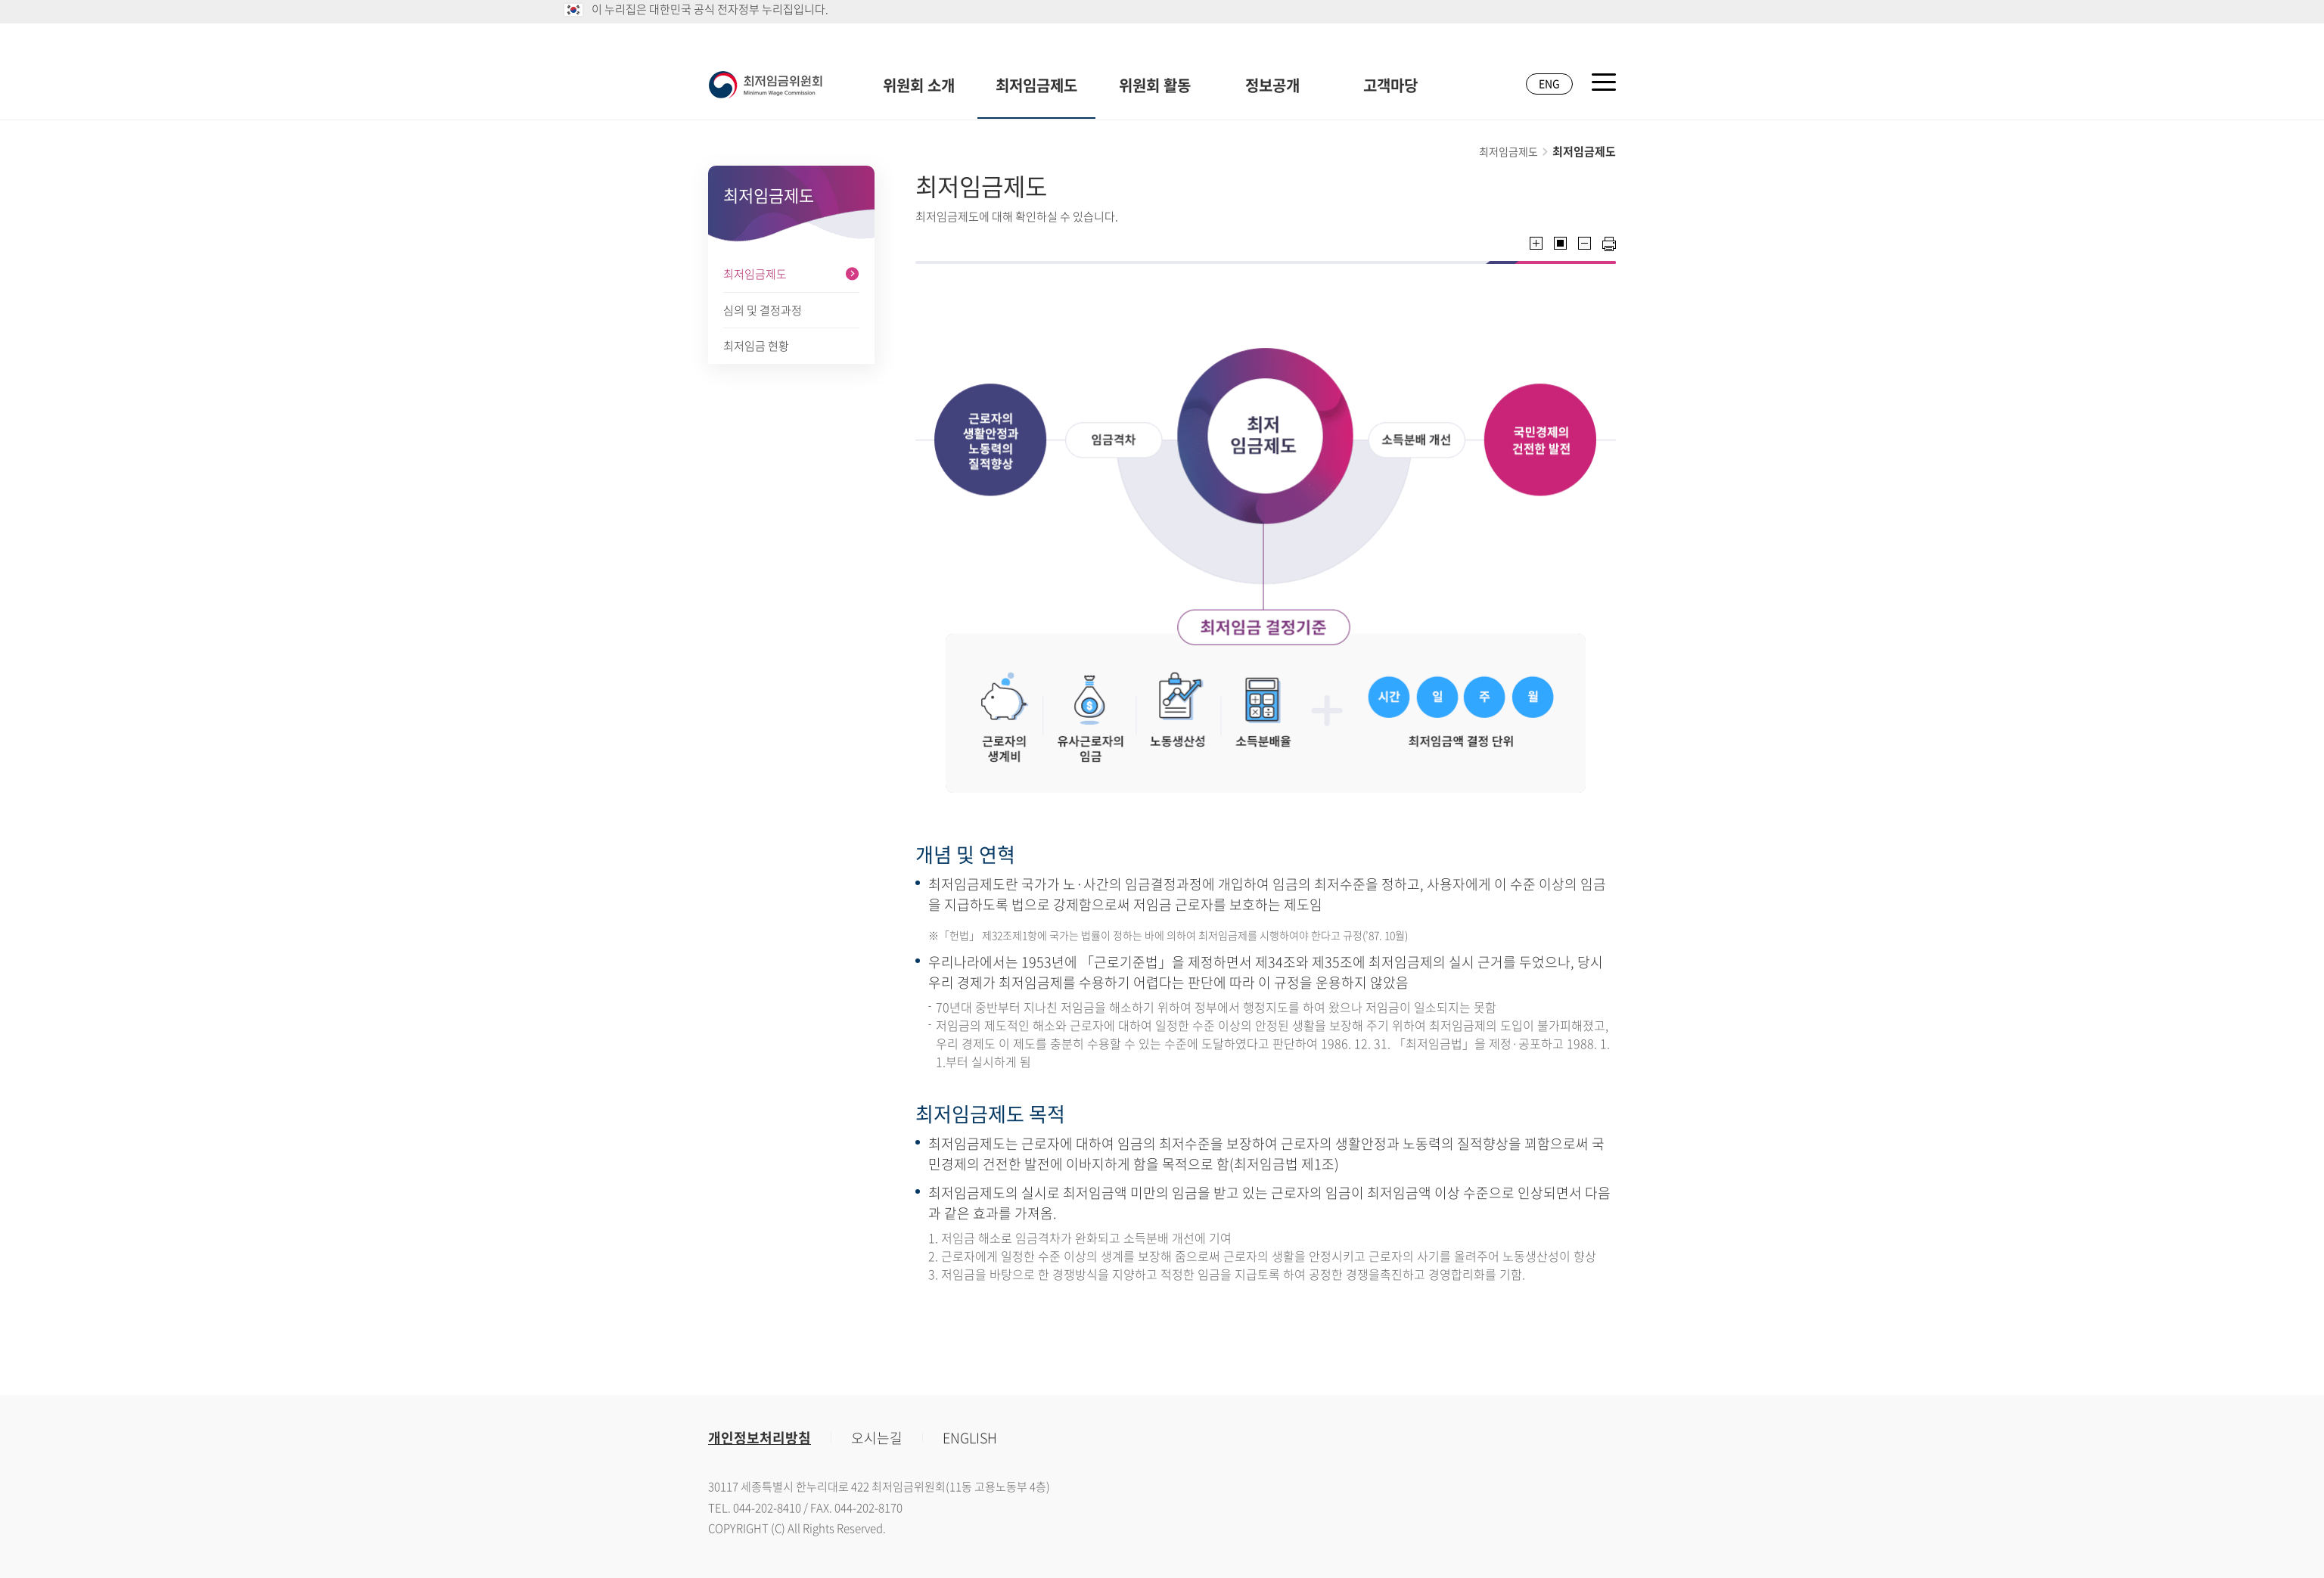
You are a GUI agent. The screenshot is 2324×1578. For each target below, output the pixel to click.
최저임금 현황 (756, 345)
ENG (1549, 83)
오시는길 (877, 1437)
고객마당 (1390, 85)
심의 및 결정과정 (762, 310)
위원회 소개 (919, 85)
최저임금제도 (1036, 85)
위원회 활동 (1155, 85)
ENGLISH (970, 1437)
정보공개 (1272, 85)
